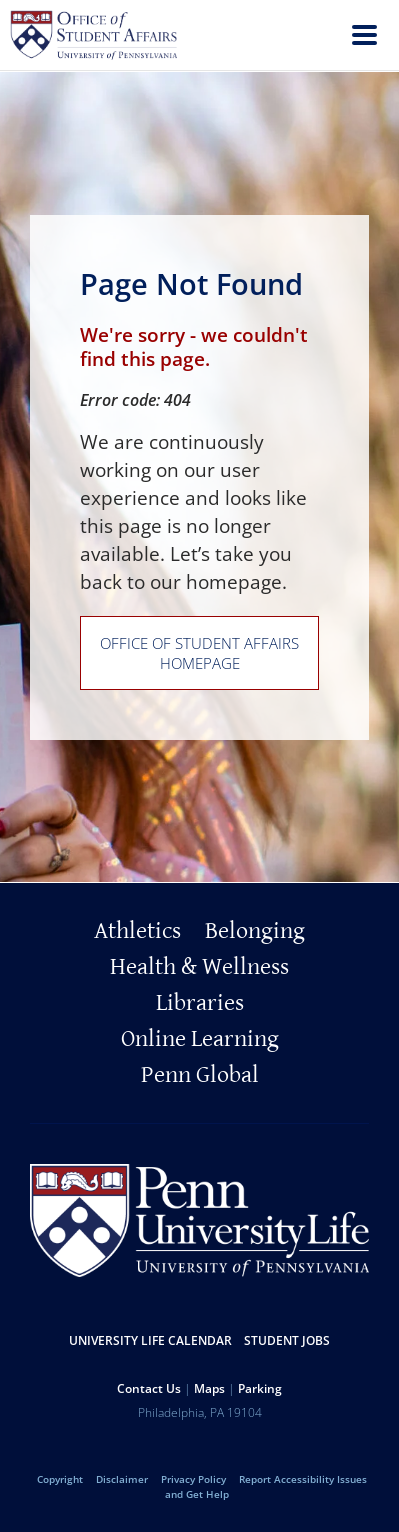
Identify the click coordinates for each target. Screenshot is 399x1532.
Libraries (200, 1003)
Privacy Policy (193, 1479)
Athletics (137, 931)
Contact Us (149, 1388)
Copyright (60, 1479)
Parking (260, 1388)
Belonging (255, 931)
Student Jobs (287, 1340)
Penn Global (200, 1075)
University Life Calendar (150, 1340)
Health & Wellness (199, 967)
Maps (209, 1388)
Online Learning (200, 1039)
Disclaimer (122, 1479)
